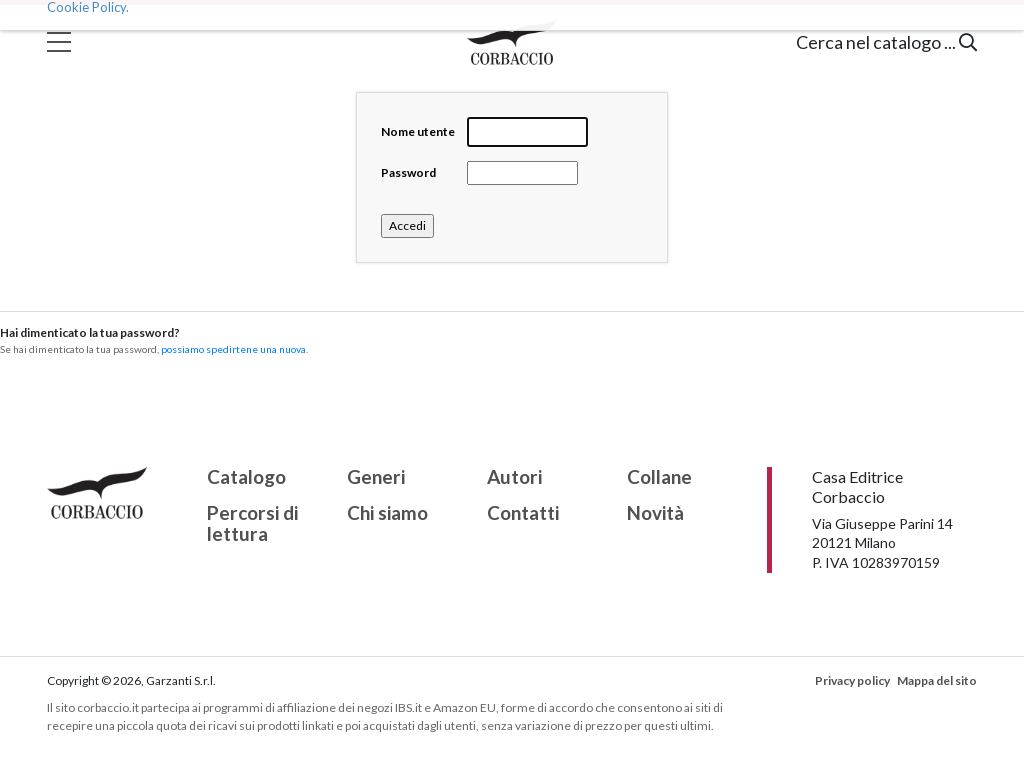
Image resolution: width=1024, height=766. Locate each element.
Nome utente (418, 131)
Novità (655, 513)
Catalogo (246, 477)
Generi (376, 477)
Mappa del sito (937, 680)
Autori (514, 477)
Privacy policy (852, 680)
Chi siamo (387, 513)
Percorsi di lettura (252, 524)
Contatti (523, 513)
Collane (659, 477)
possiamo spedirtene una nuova (233, 349)
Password (408, 172)
